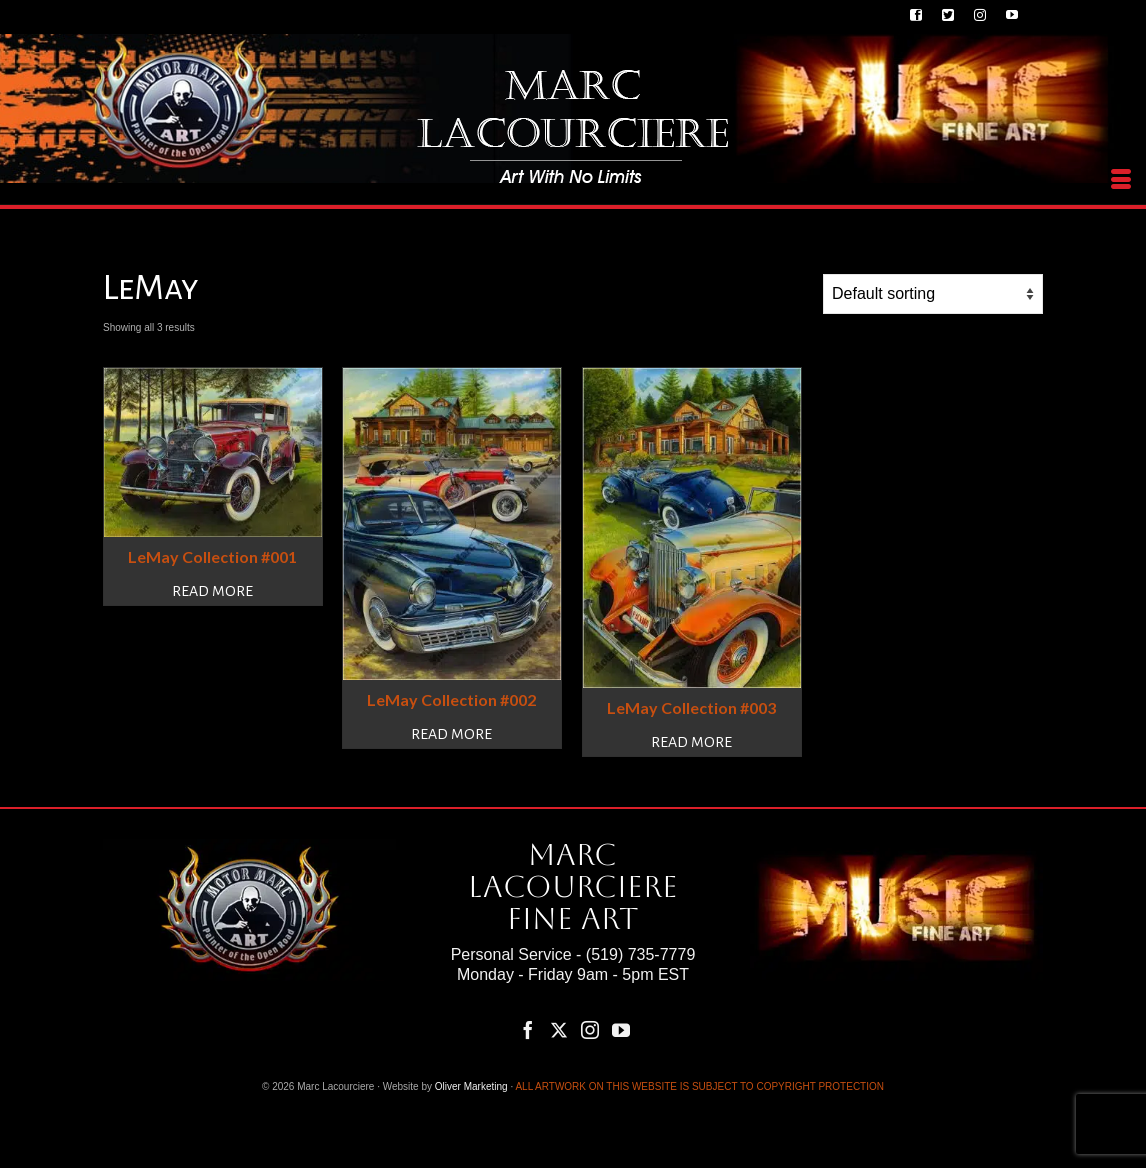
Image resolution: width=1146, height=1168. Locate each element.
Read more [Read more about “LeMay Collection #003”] (691, 742)
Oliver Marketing (471, 1086)
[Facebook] (528, 1030)
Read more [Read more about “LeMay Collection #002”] (451, 734)
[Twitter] (559, 1030)
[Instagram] (590, 1030)
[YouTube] (621, 1030)
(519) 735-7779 (640, 954)
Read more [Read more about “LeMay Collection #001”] (212, 591)
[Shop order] (933, 294)
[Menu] (1121, 180)
